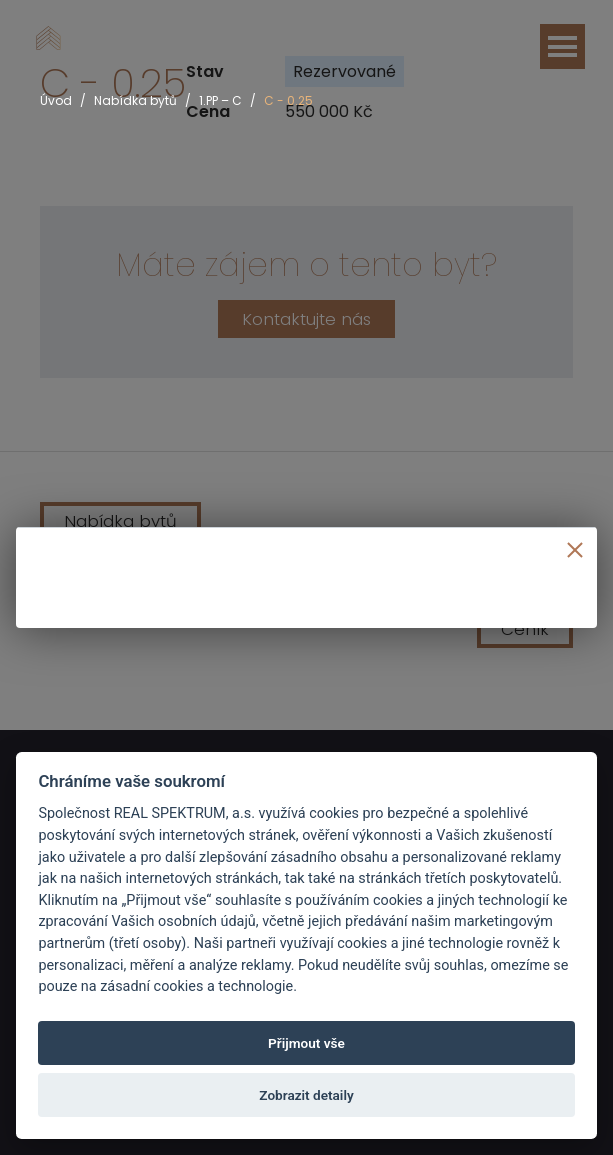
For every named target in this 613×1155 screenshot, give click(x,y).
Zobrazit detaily (306, 1095)
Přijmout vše (306, 1043)
